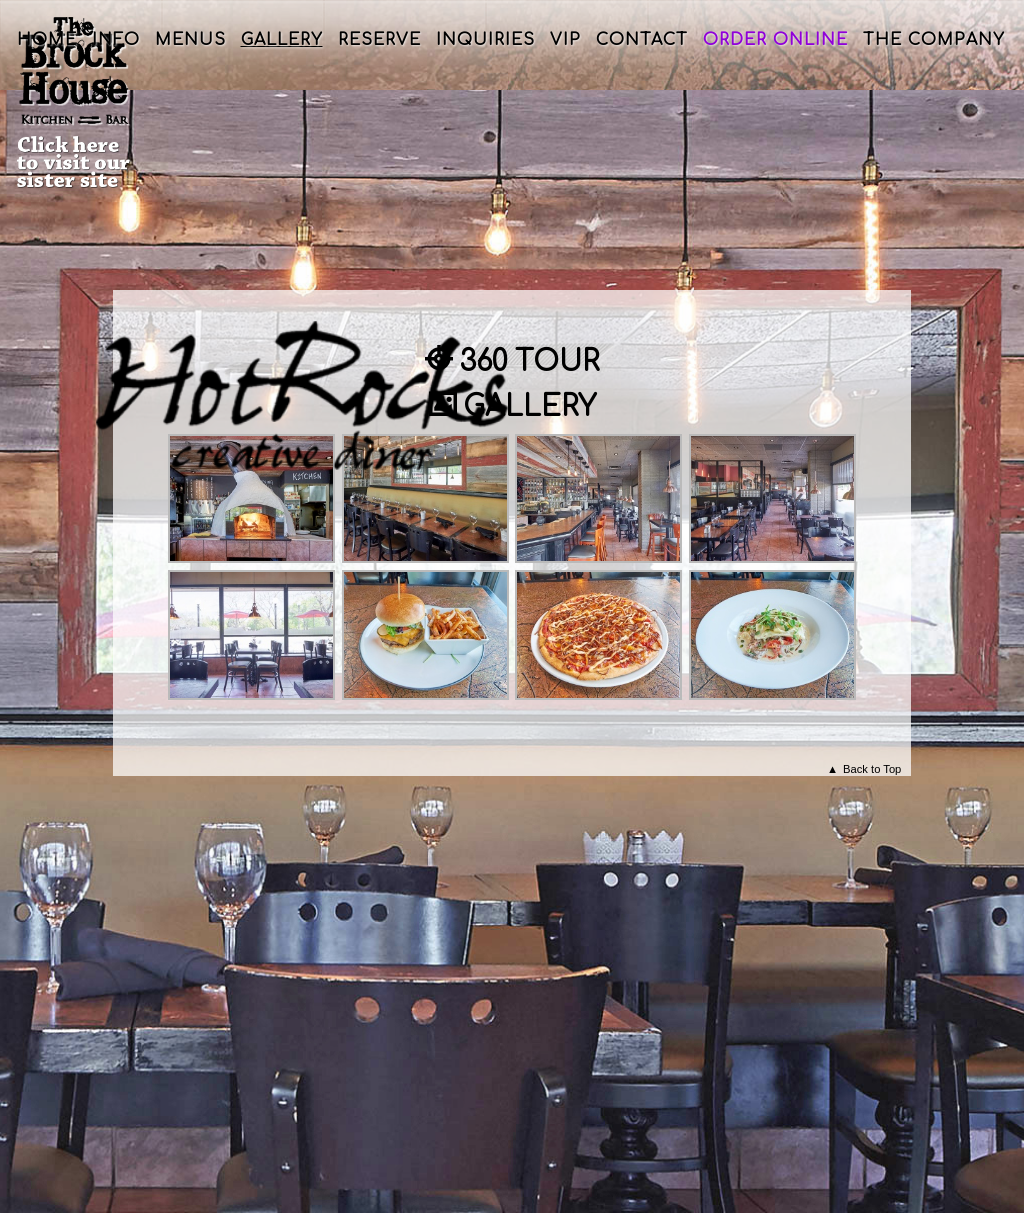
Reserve (379, 40)
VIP (565, 40)
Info (116, 40)
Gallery (282, 40)
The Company (934, 40)
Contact (642, 40)
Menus (190, 40)
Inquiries (485, 40)
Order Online (775, 40)
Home (47, 40)
